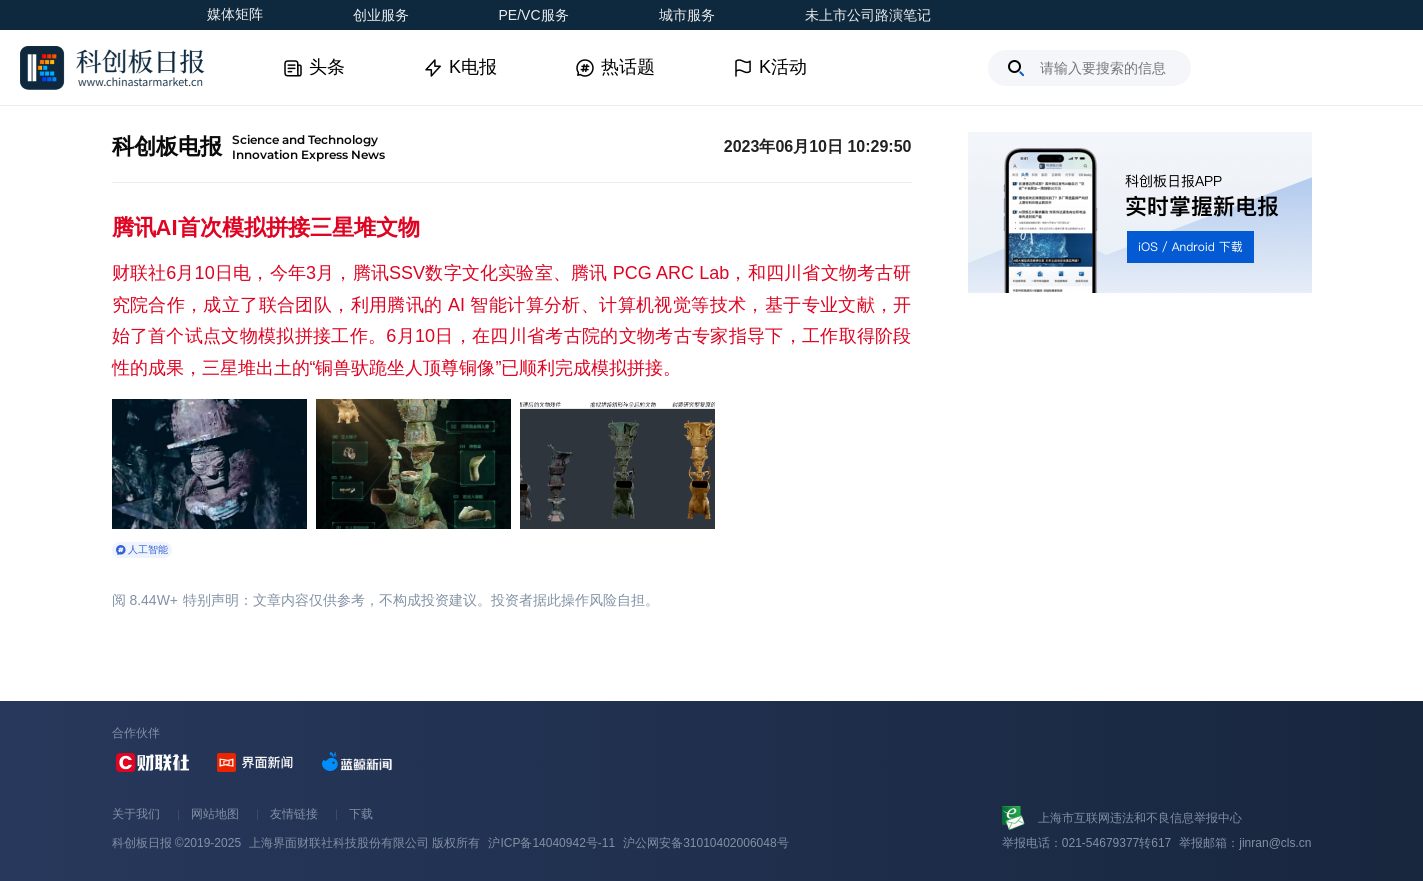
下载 (361, 814)
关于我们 (136, 814)
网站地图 (215, 814)
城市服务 (687, 15)
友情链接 (294, 814)
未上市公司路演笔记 (868, 15)
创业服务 (381, 15)
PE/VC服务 (534, 15)
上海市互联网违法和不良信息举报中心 (1140, 818)
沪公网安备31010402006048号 (705, 843)
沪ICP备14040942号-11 (551, 843)
